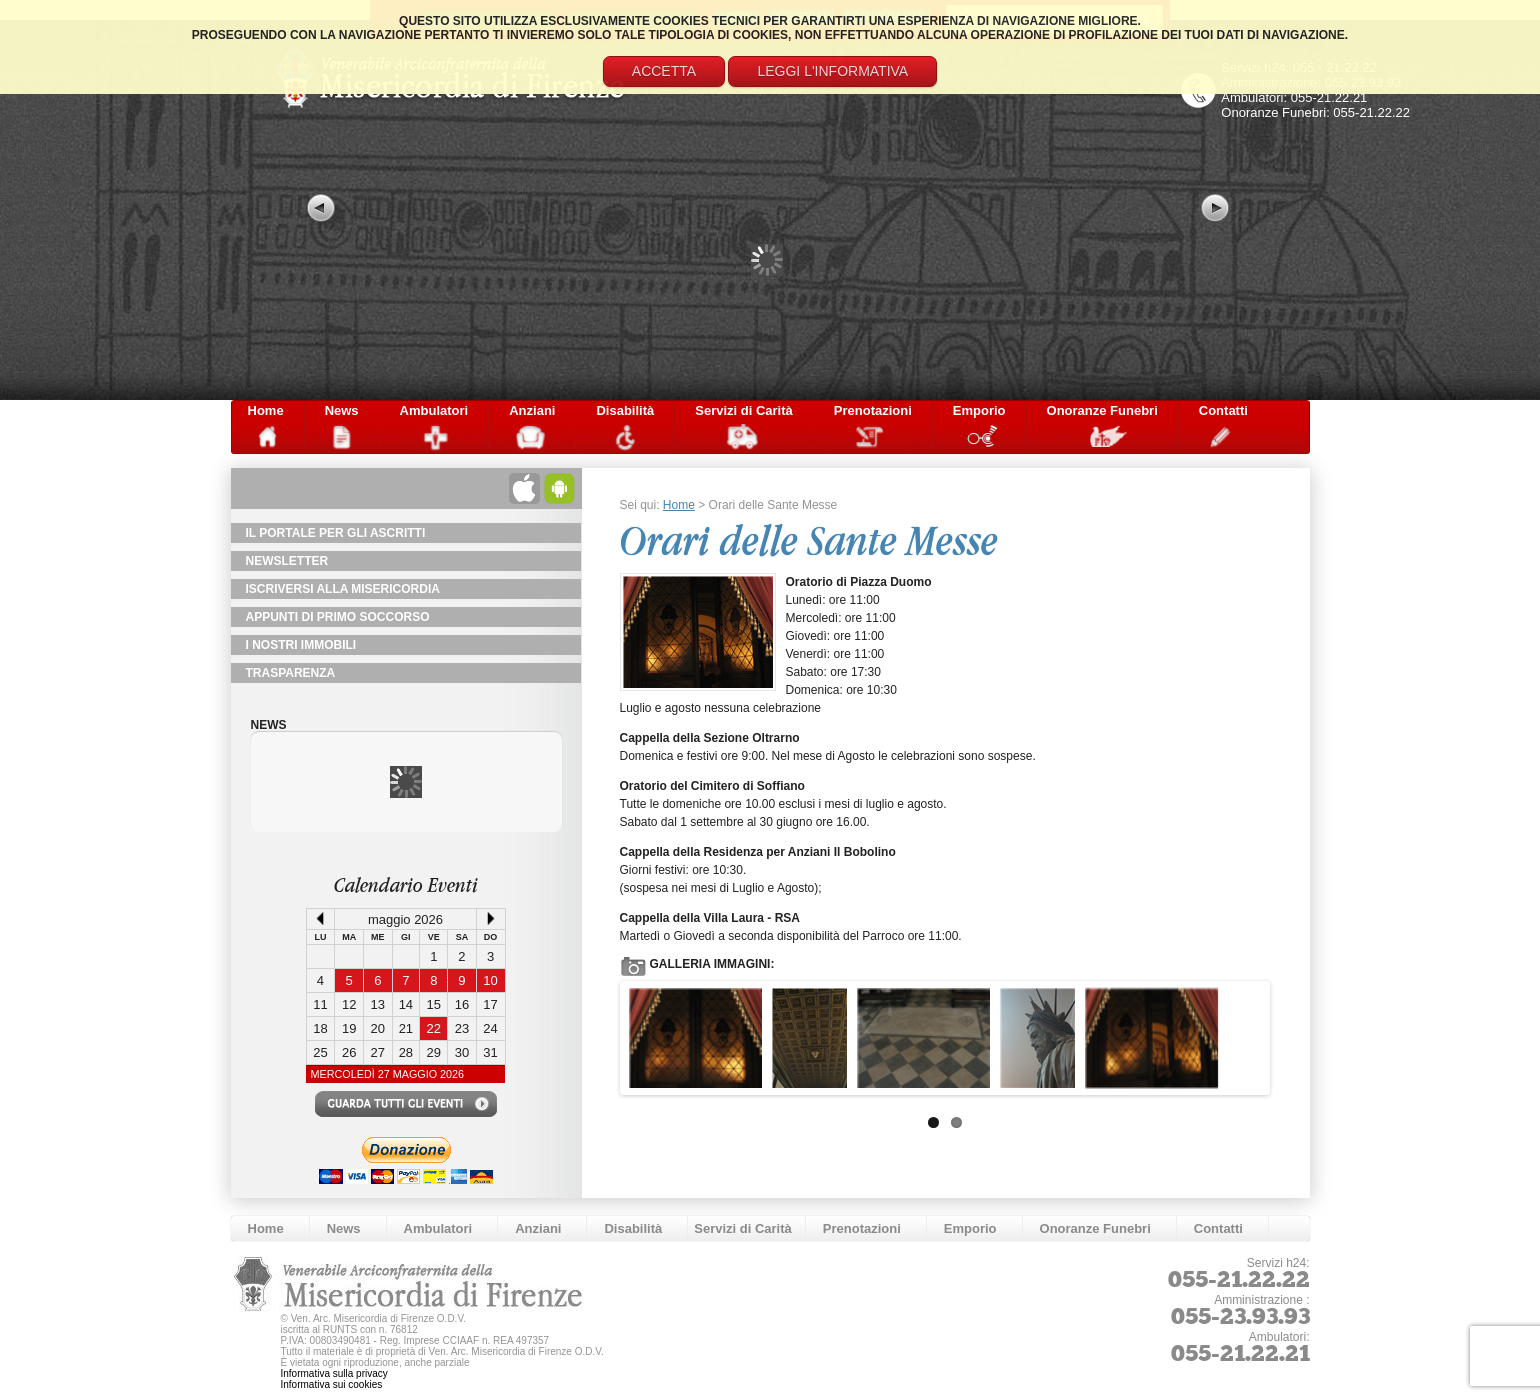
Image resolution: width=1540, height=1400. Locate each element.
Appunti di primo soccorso (338, 617)
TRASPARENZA (291, 673)
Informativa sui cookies (332, 1384)
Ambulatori (434, 410)
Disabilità (625, 410)
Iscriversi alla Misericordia (343, 589)
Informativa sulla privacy (334, 1373)
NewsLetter (287, 561)
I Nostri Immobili (301, 645)
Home (266, 410)
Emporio (979, 410)
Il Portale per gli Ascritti (336, 533)
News (342, 410)
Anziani (532, 410)
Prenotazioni (873, 410)
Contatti (1223, 410)
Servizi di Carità (744, 410)
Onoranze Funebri (1102, 410)
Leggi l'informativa (832, 71)
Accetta (664, 71)
